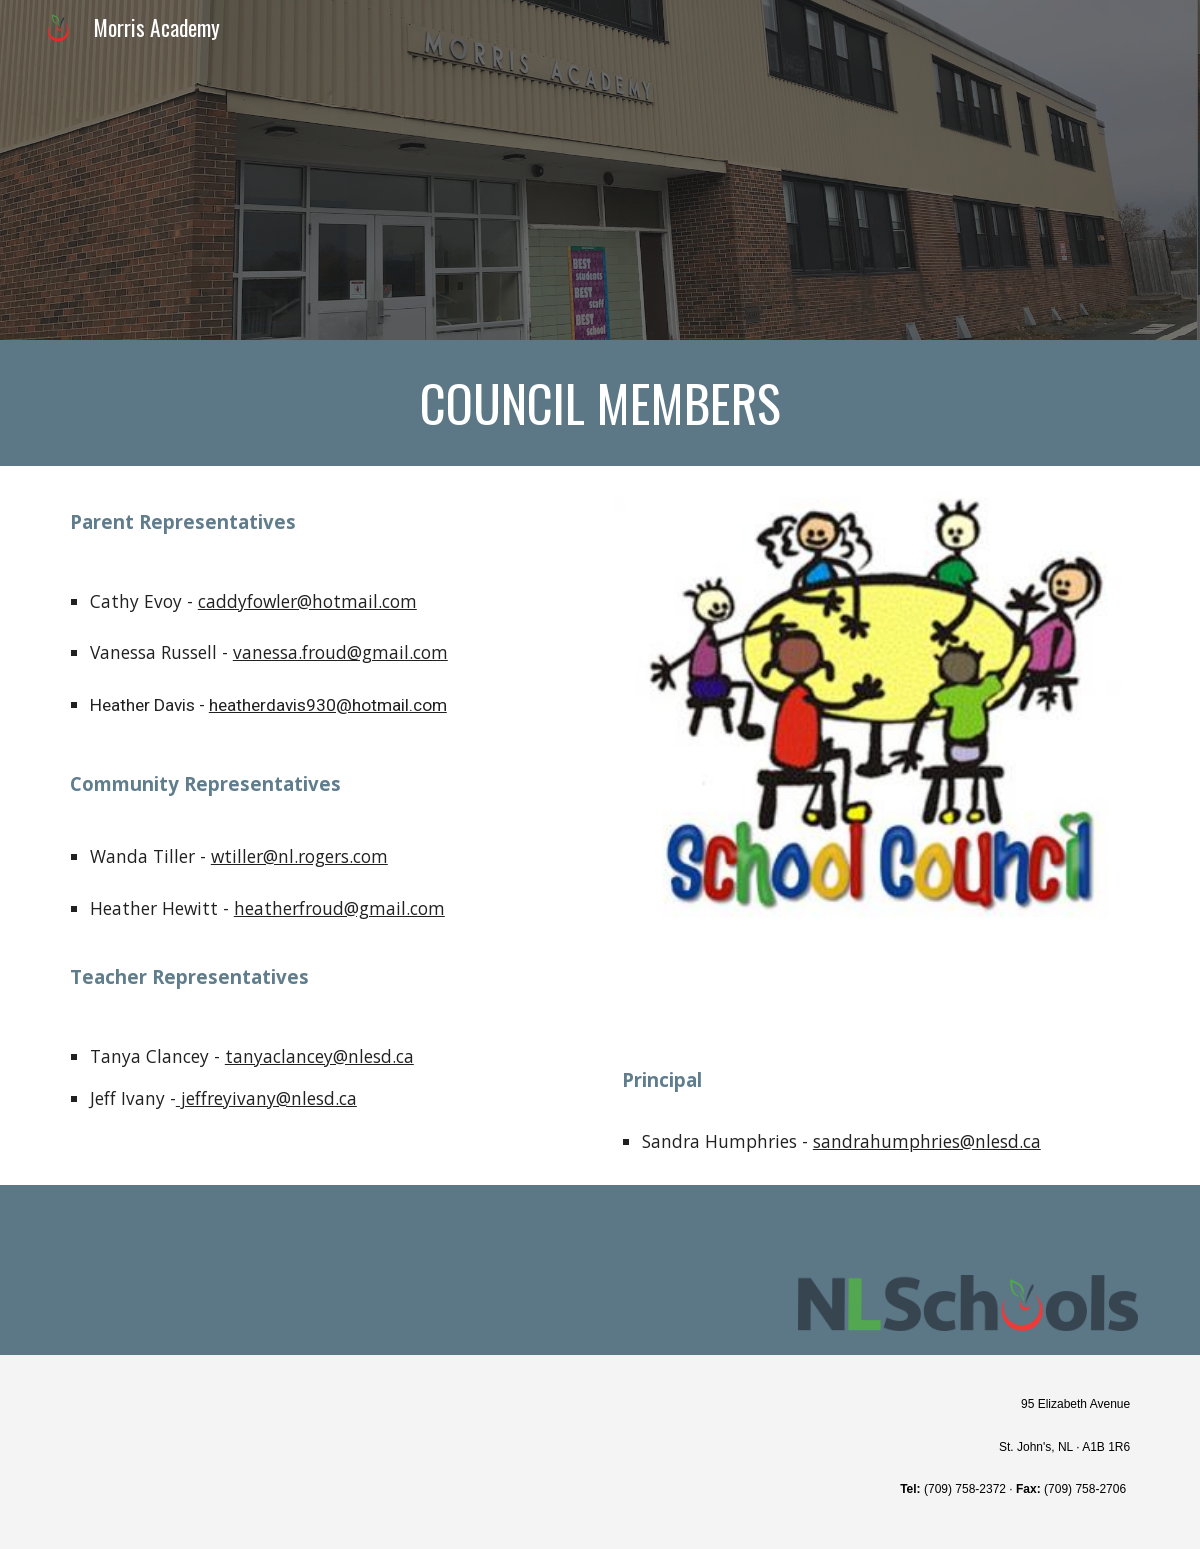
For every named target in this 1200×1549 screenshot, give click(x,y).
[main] (600, 403)
